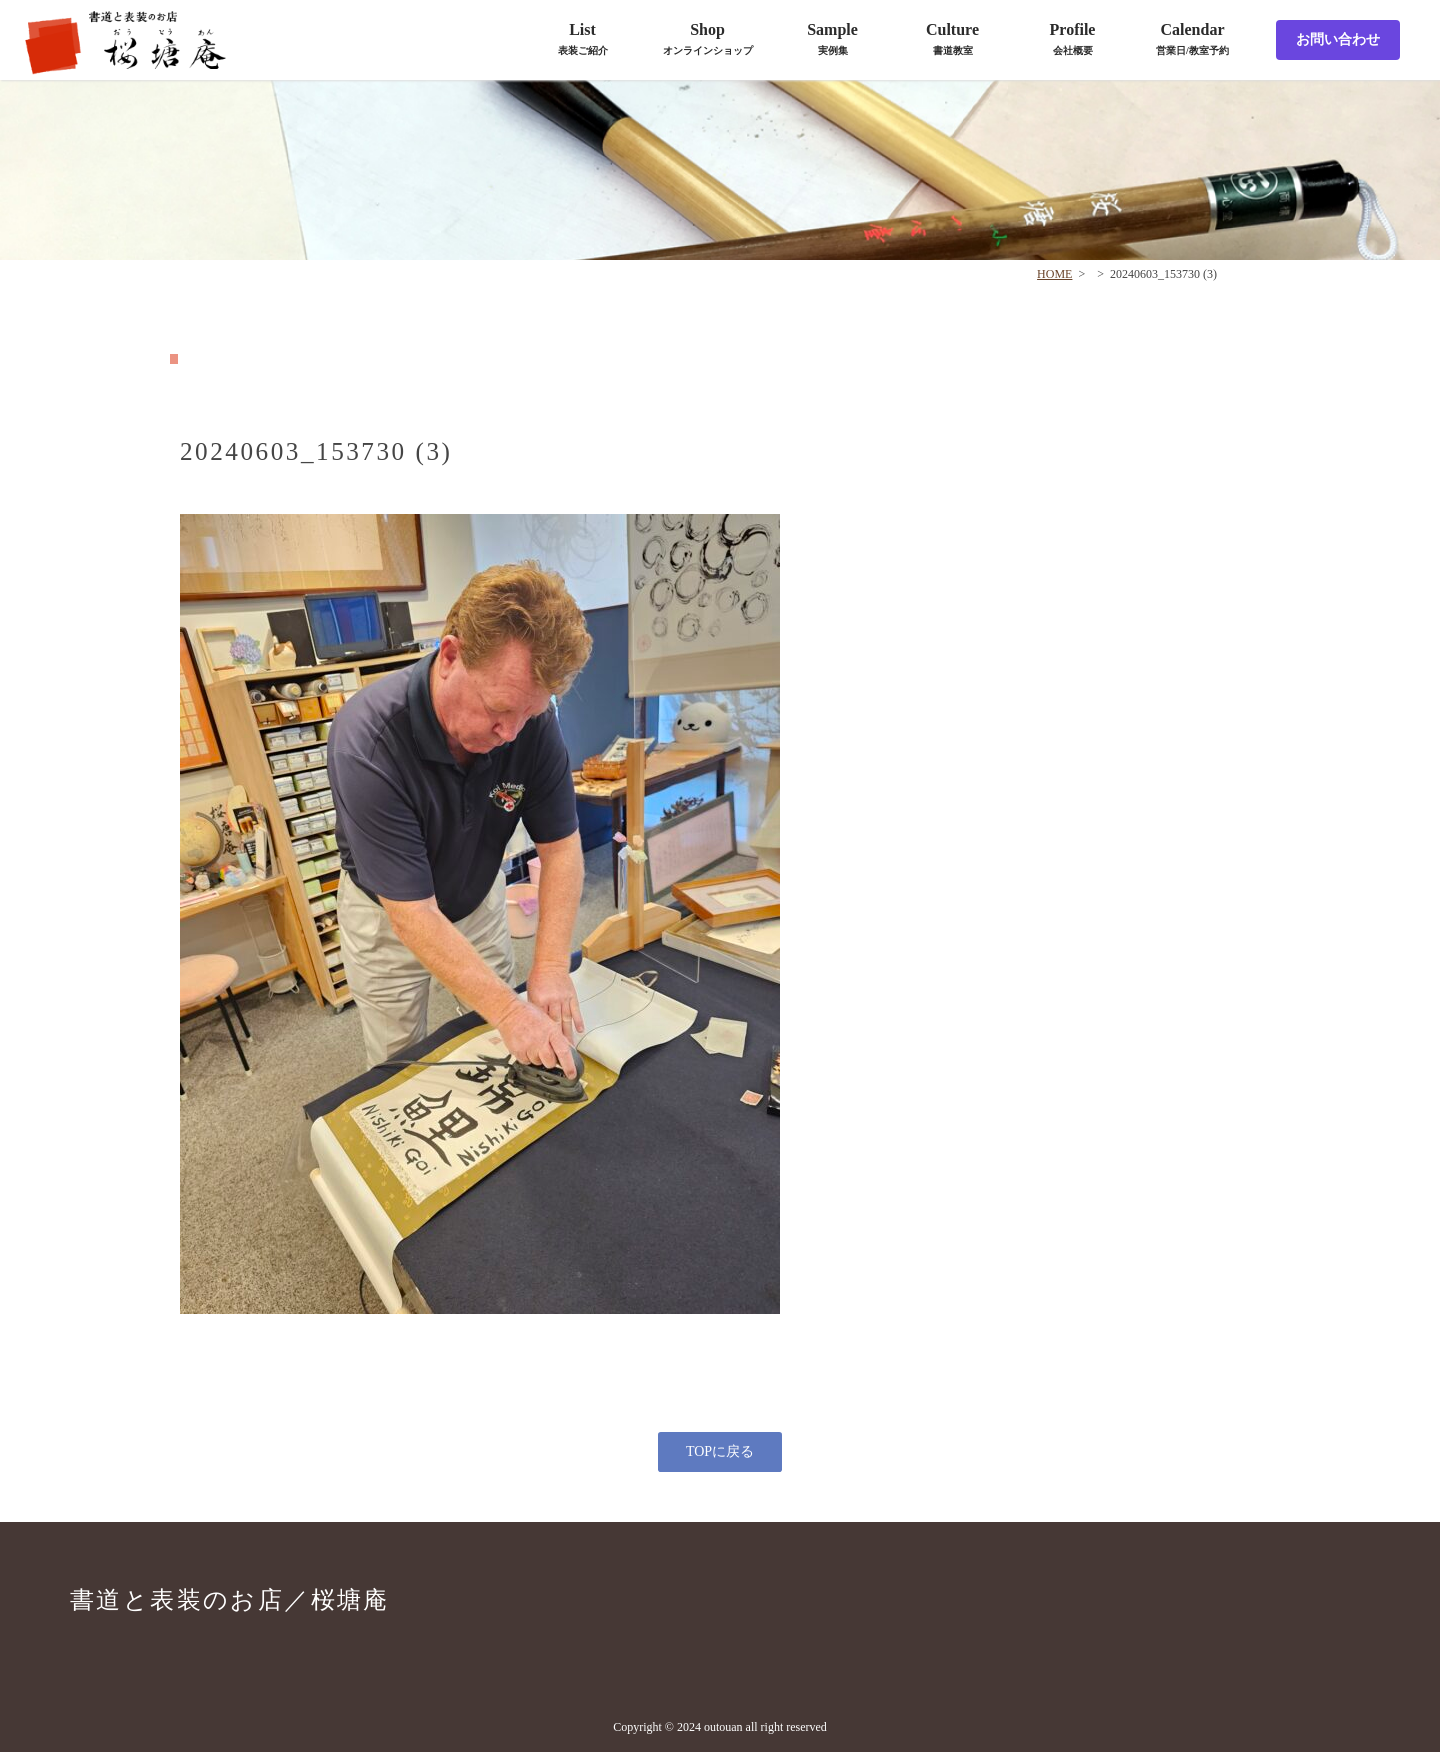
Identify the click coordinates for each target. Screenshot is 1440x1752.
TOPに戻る (720, 1451)
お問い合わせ (1338, 39)
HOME (1054, 274)
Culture (952, 38)
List (583, 38)
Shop (708, 38)
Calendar (1192, 38)
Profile (1073, 38)
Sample (832, 38)
